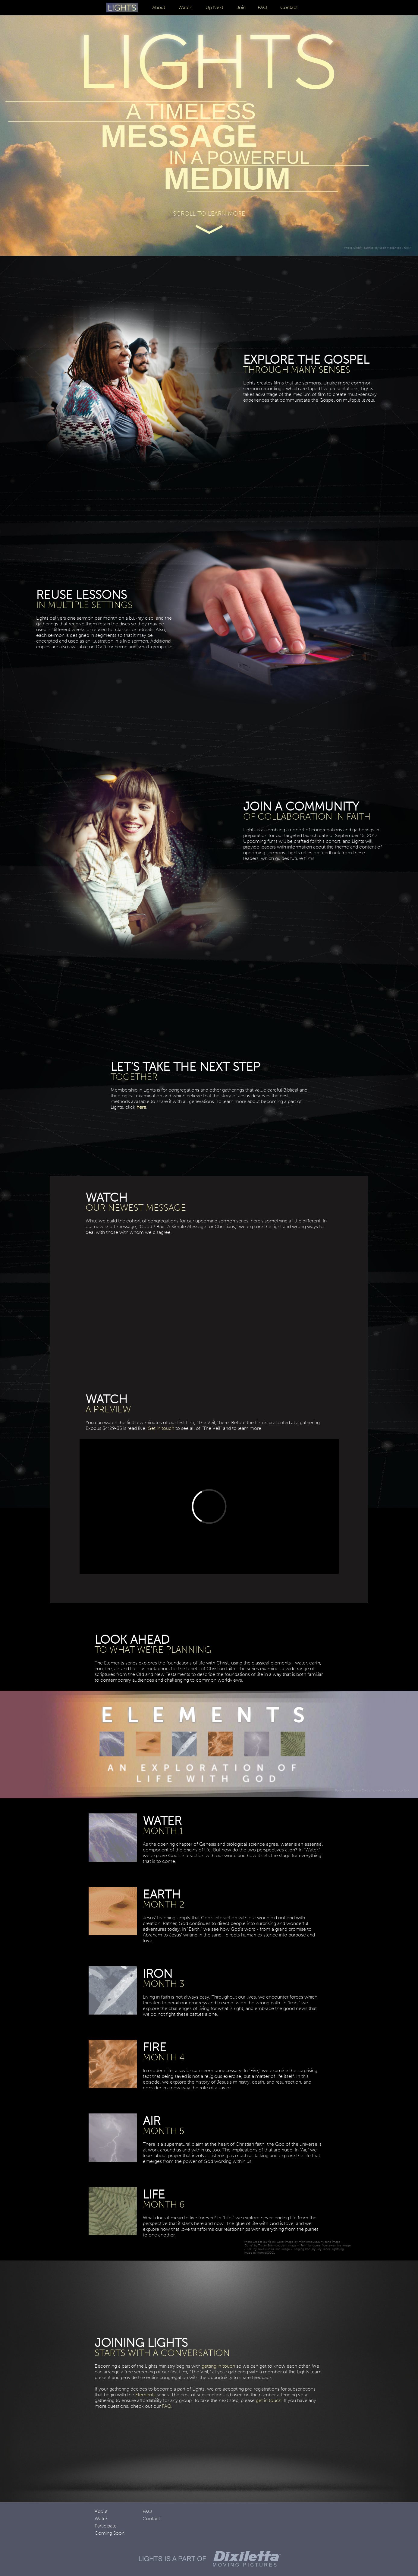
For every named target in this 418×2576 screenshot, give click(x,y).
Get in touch (161, 1428)
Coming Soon (109, 2533)
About (158, 7)
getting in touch (218, 2366)
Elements (145, 2394)
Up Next (214, 7)
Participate (106, 2526)
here (141, 1107)
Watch (185, 7)
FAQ (262, 7)
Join (241, 7)
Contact (289, 7)
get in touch (268, 2400)
